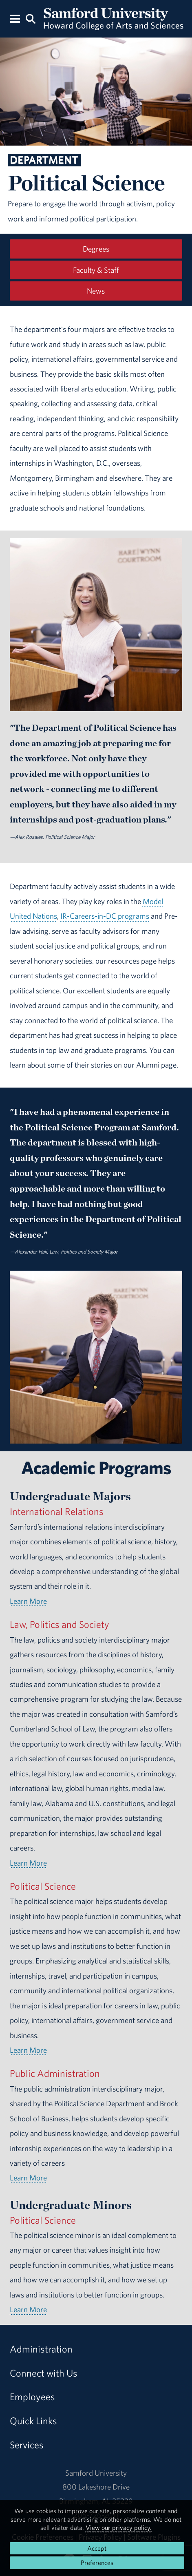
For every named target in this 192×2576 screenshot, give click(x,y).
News (96, 291)
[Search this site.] (30, 18)
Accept (96, 2548)
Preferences (97, 2562)
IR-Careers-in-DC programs (104, 916)
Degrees (96, 249)
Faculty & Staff (96, 270)
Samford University (96, 2473)
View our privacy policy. (119, 2527)
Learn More (28, 1601)
